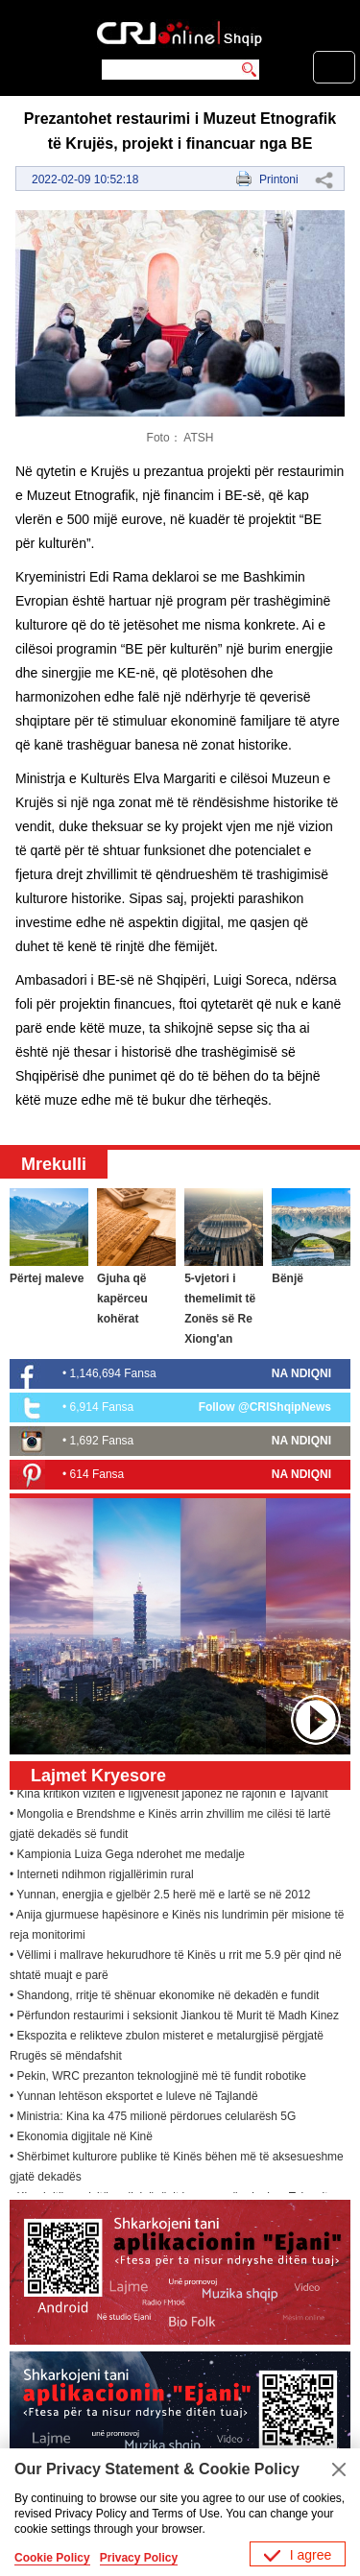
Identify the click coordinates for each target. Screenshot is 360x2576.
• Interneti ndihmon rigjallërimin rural (102, 1876)
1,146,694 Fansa (113, 1373)
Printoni (279, 179)
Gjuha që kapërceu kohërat (122, 1298)
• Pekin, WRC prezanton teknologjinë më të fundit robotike (158, 2078)
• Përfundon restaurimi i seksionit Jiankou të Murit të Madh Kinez (174, 2017)
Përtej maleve (47, 1278)
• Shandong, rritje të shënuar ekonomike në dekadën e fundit (164, 1997)
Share (323, 179)
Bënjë (287, 1278)
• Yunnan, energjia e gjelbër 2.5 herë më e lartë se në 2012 (160, 1896)
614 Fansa (97, 1474)
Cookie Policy (52, 2557)
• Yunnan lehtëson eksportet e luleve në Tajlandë (134, 2098)
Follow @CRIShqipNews (265, 1407)
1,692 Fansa (102, 1440)
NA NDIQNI (301, 1373)
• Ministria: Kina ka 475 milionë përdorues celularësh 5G (153, 2118)
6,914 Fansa (102, 1407)
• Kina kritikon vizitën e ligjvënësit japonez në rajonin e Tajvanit (169, 1795)
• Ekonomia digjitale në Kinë (81, 2138)
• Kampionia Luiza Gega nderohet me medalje (127, 1856)
